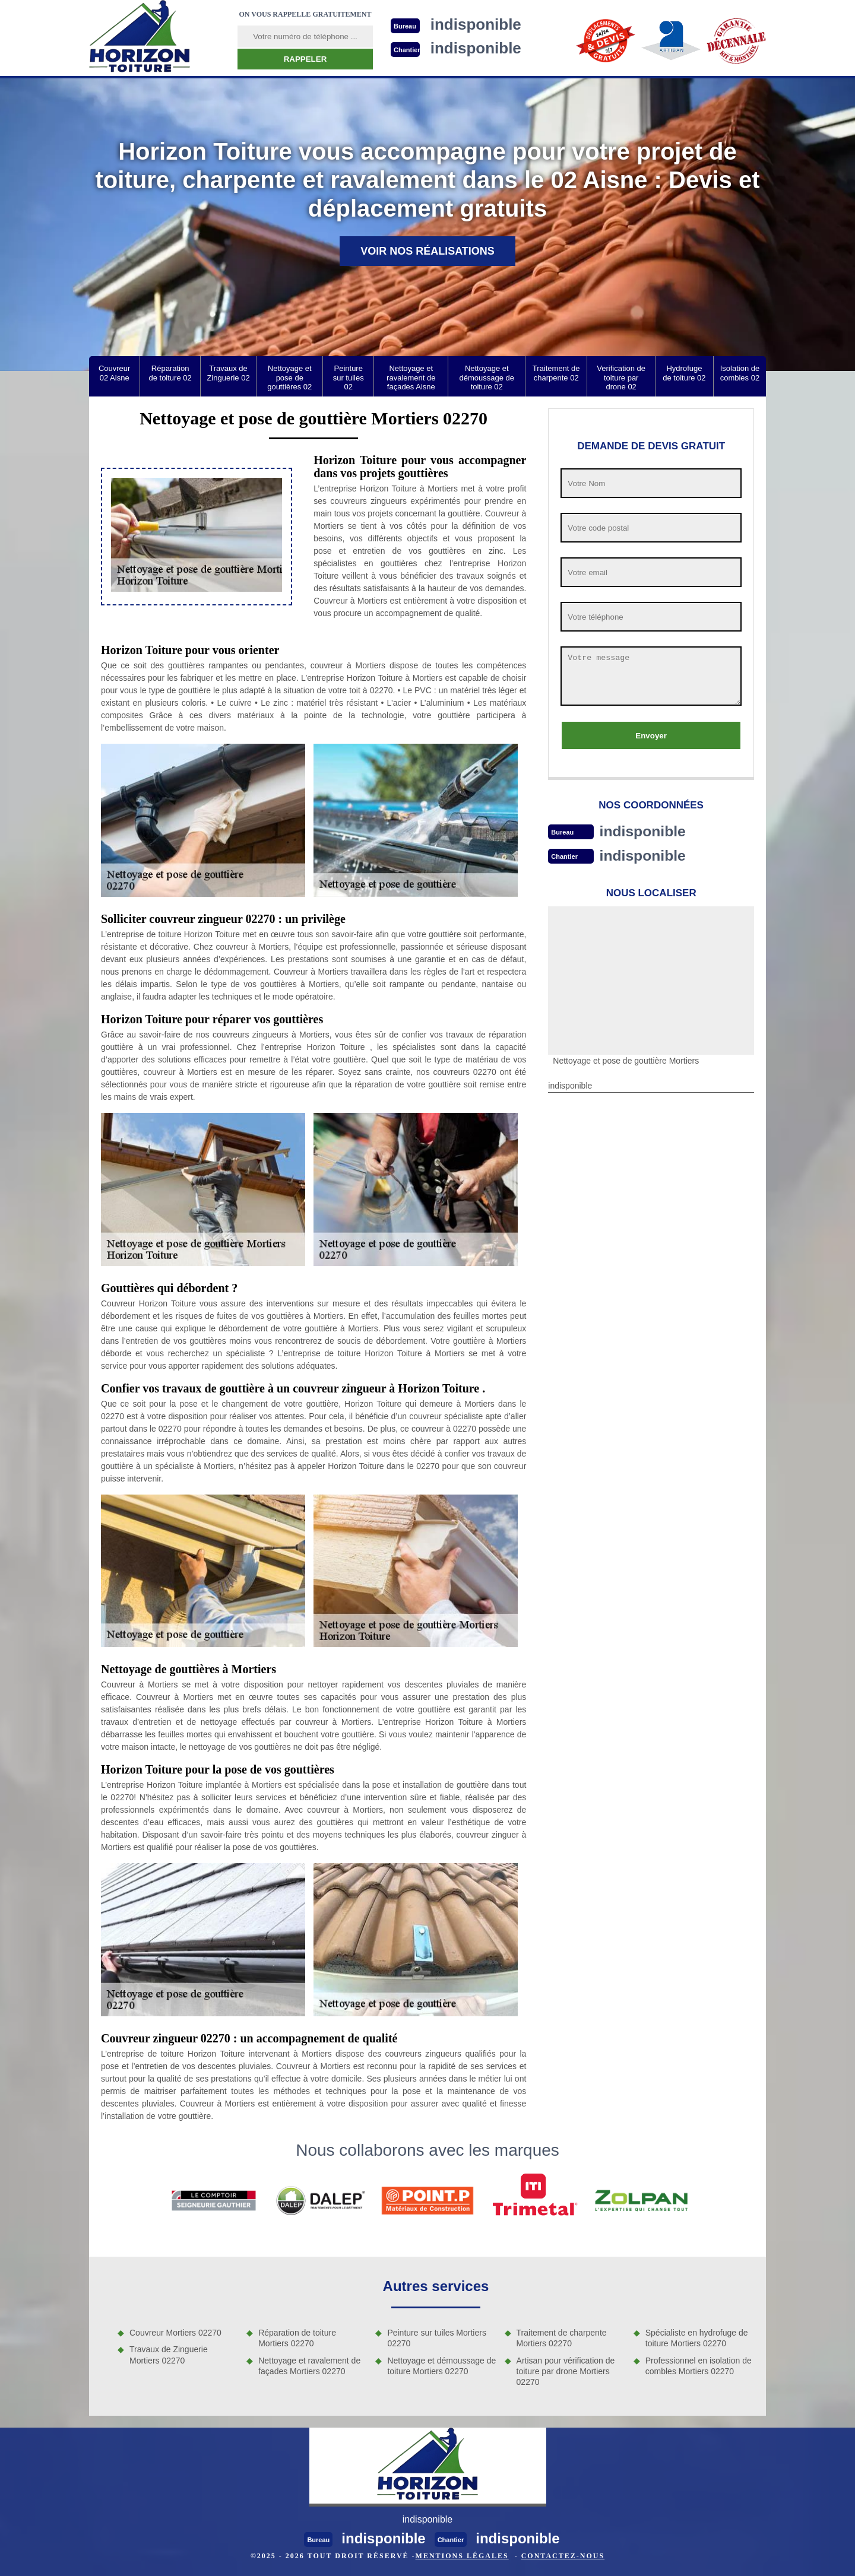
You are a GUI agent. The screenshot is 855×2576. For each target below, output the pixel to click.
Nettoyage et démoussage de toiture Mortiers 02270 (441, 2366)
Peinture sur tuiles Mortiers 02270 (436, 2338)
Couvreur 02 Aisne (114, 373)
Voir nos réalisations (427, 251)
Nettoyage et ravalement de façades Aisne (411, 377)
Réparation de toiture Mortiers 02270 (297, 2338)
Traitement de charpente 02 (556, 373)
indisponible (645, 831)
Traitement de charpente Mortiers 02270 (562, 2338)
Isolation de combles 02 (740, 373)
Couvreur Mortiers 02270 (175, 2332)
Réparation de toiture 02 (169, 373)
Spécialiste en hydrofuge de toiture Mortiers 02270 (696, 2338)
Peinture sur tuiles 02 (348, 377)
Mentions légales (462, 2556)
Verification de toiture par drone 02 (621, 377)
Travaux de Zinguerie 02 (228, 373)
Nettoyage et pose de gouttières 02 (289, 377)
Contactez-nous (562, 2556)
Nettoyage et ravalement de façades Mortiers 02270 (309, 2366)
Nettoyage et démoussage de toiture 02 (486, 377)
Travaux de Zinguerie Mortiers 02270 (168, 2355)
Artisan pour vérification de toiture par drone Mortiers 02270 (566, 2371)
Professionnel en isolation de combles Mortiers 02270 (698, 2366)
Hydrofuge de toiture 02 (684, 373)
